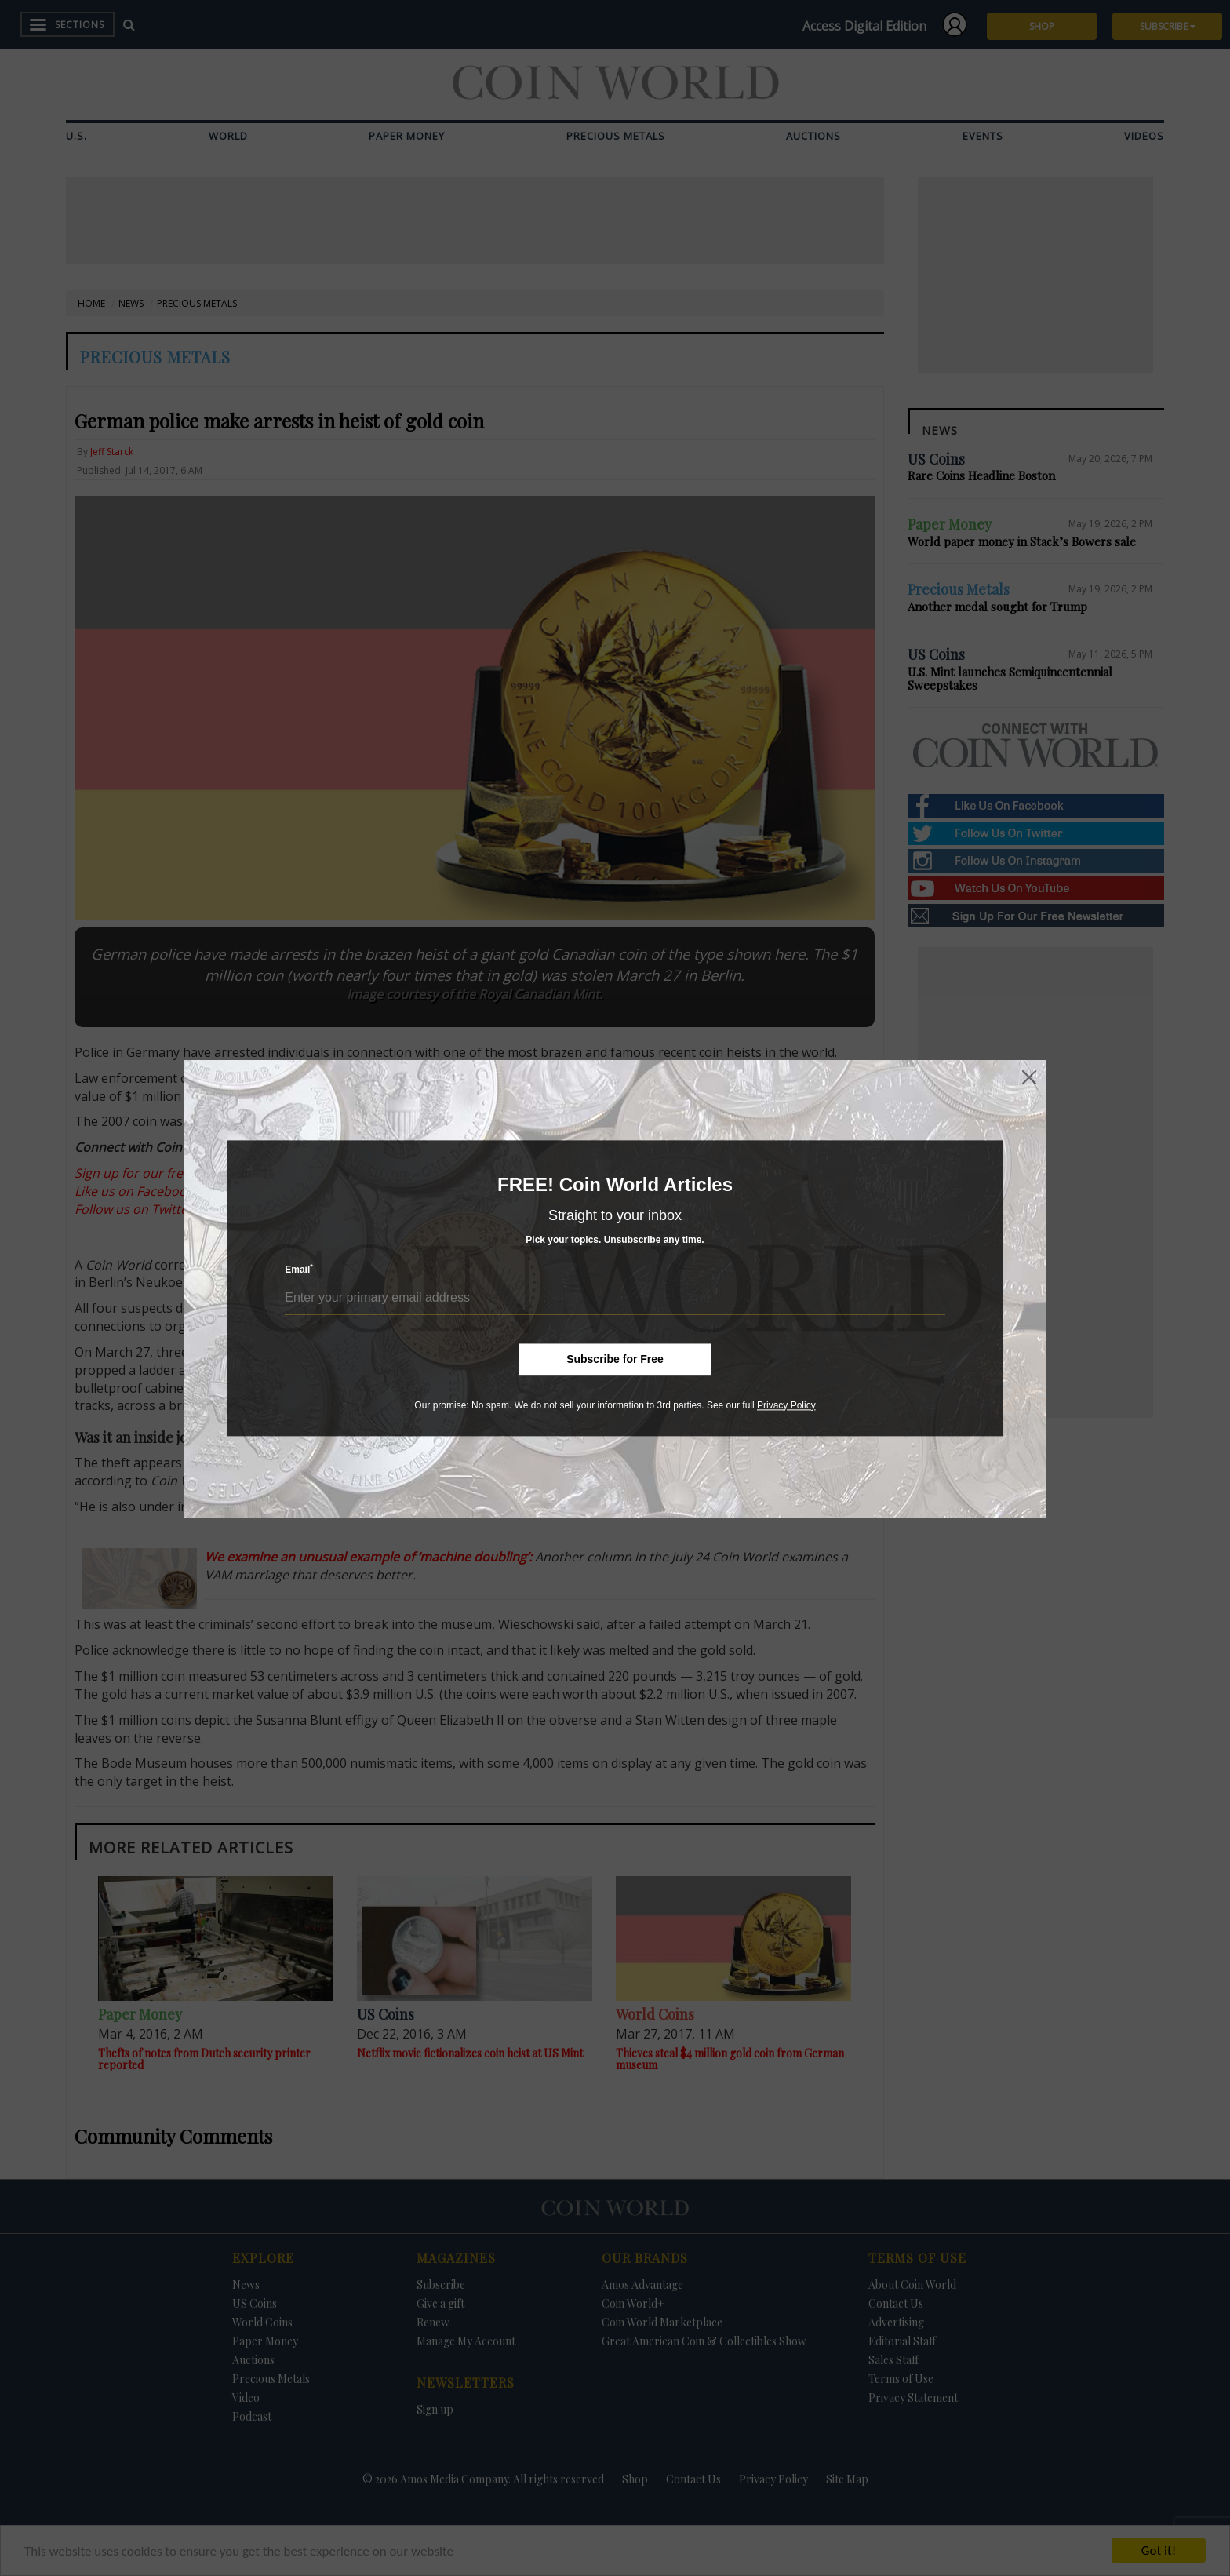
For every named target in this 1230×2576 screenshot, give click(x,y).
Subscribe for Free (615, 1359)
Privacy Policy (786, 1405)
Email (299, 1269)
